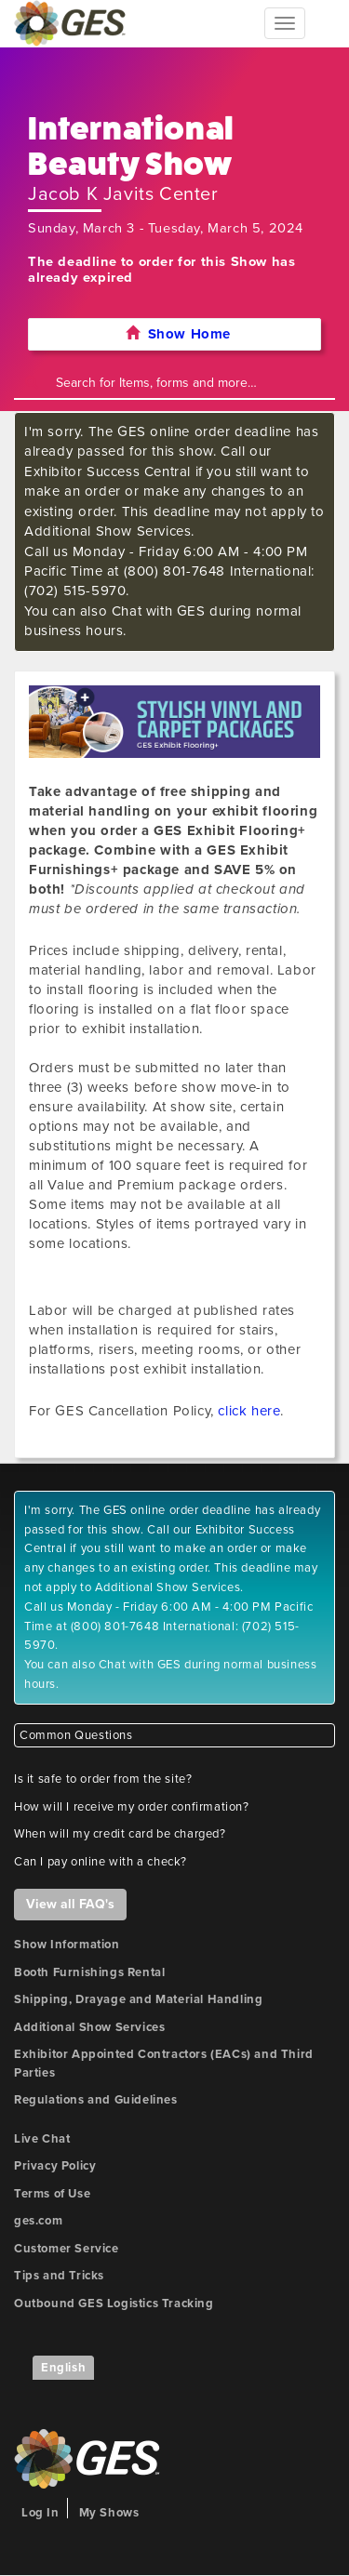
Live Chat (42, 2138)
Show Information (67, 1944)
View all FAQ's (70, 1904)
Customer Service (66, 2248)
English (63, 2367)
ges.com (38, 2220)
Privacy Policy (55, 2165)
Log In (40, 2512)
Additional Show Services (89, 2027)
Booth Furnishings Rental (89, 1972)
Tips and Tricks (59, 2275)
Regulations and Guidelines (96, 2099)
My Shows (109, 2512)
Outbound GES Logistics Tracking (114, 2303)
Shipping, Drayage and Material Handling (138, 1999)
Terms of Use (52, 2193)
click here (249, 1410)
